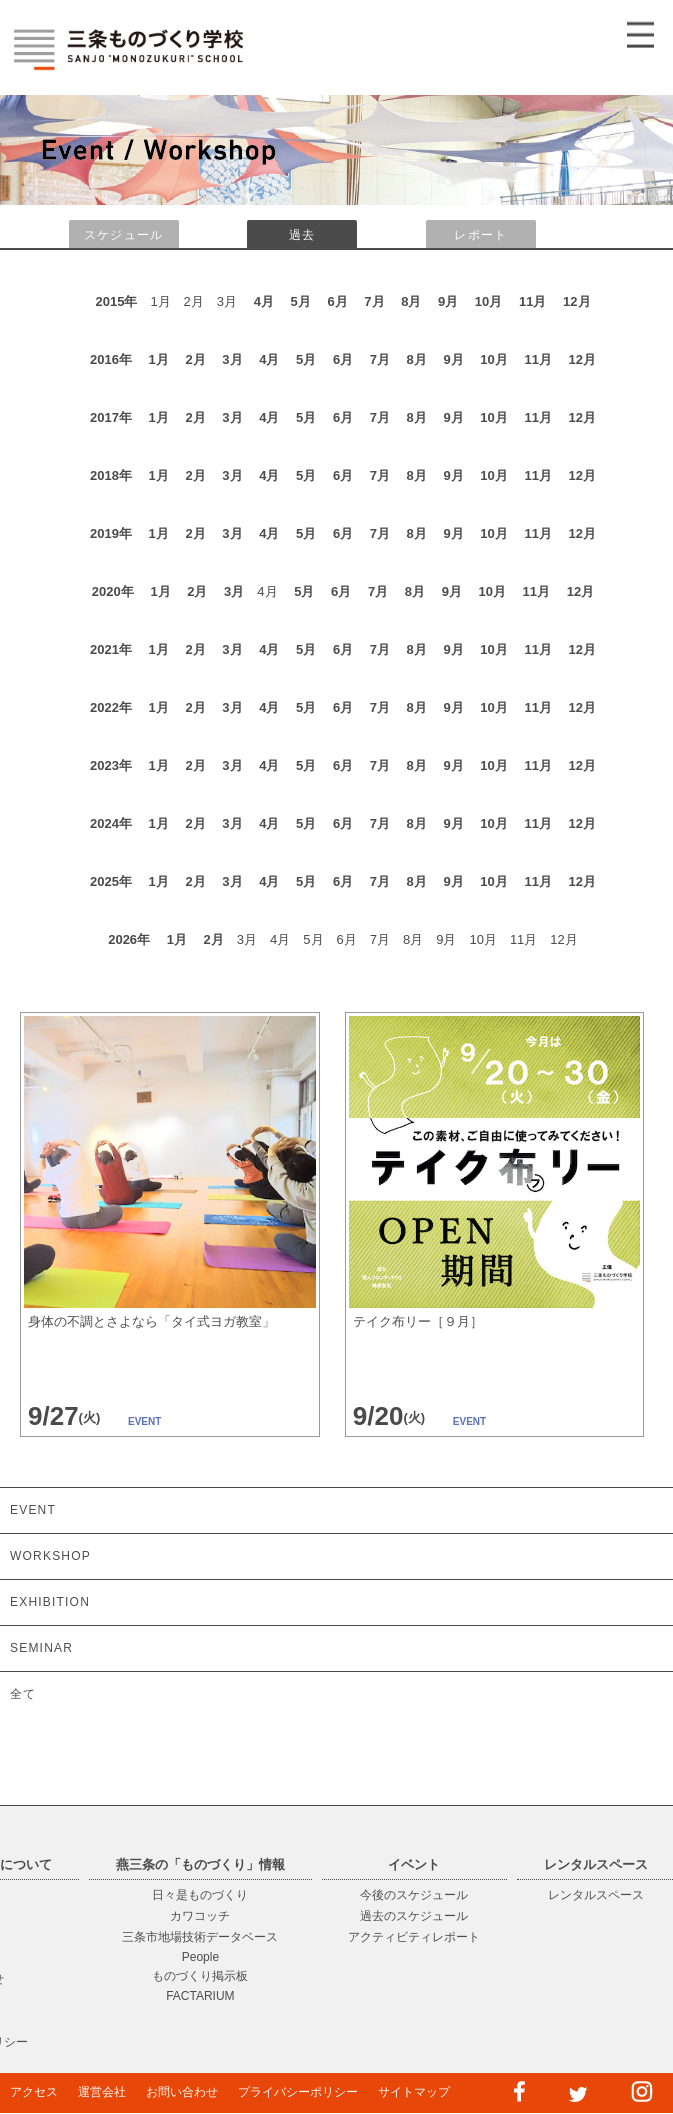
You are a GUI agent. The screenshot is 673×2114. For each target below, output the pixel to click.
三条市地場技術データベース (200, 1937)
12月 (576, 301)
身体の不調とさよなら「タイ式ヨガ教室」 (151, 1321)
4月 (264, 301)
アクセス (34, 2092)
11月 (532, 301)
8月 (411, 301)
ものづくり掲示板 (200, 1976)
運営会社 (102, 2092)
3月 (232, 359)
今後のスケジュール (414, 1895)
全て (23, 1694)
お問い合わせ (182, 2092)
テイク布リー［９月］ (418, 1321)
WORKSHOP (50, 1556)
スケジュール (123, 235)
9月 (448, 301)
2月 (195, 359)
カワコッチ (200, 1916)
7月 (374, 301)
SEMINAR (41, 1648)
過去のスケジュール (414, 1916)
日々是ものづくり (200, 1895)
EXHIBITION (50, 1602)
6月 (337, 301)
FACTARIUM (200, 1996)
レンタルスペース (596, 1895)
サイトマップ (414, 2092)
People (200, 1957)
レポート (480, 235)
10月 (488, 301)
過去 (302, 235)
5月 (301, 301)
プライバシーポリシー (298, 2092)
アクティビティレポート (414, 1937)
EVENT (33, 1510)
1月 (159, 359)
